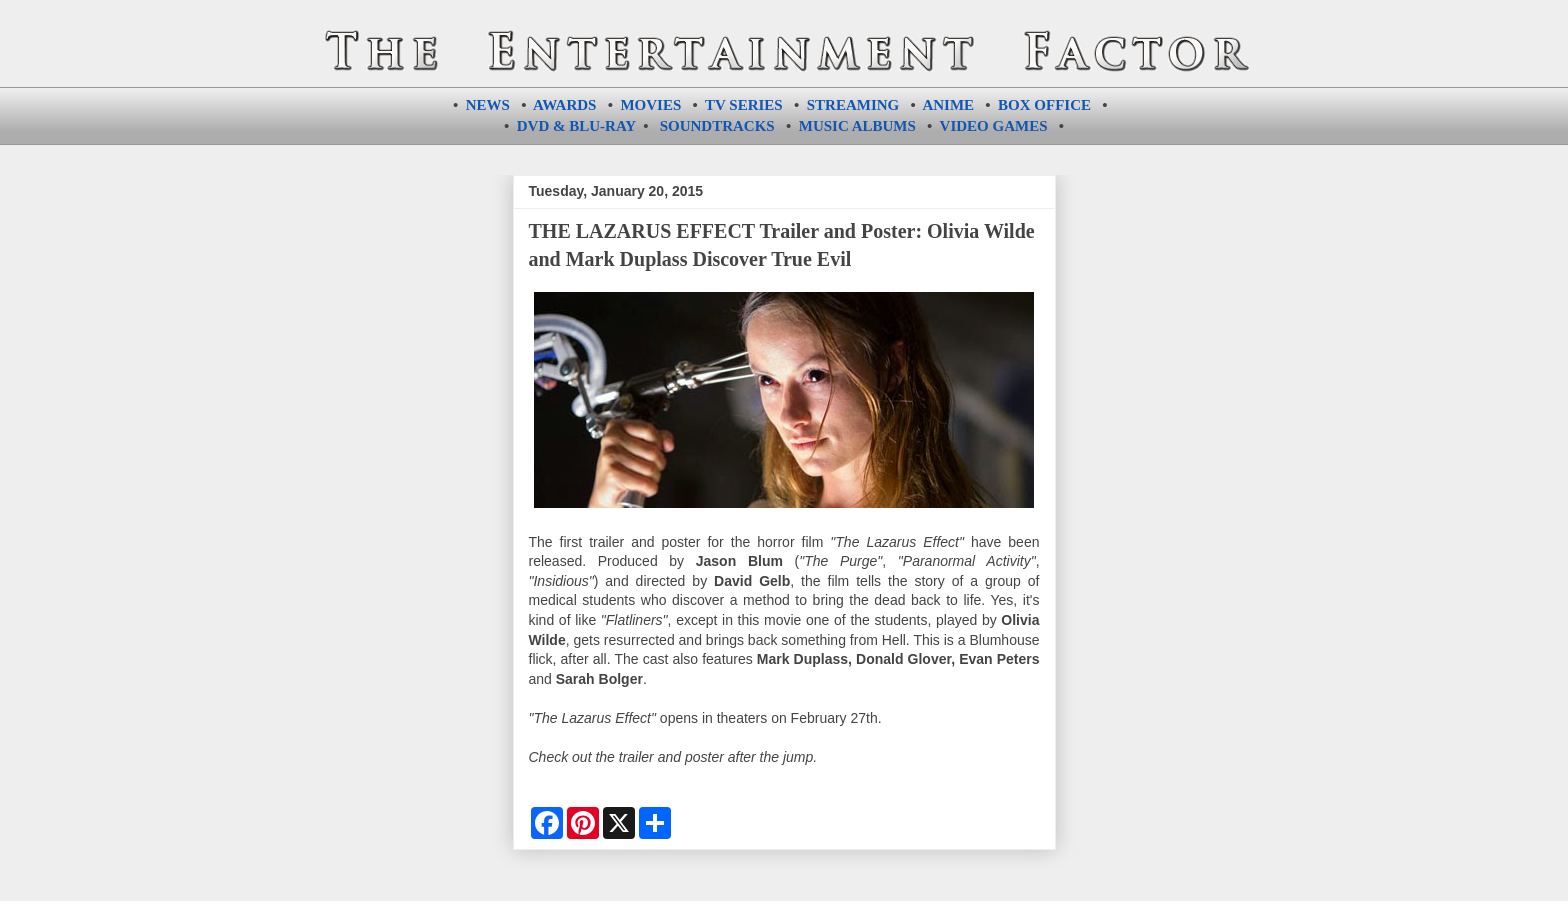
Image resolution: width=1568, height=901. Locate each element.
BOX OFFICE (1044, 105)
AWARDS (564, 105)
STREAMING (853, 105)
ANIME (948, 105)
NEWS (488, 105)
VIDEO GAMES (994, 126)
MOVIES (650, 105)
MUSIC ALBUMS (857, 126)
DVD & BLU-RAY (576, 126)
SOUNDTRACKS (717, 126)
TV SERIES (744, 105)
